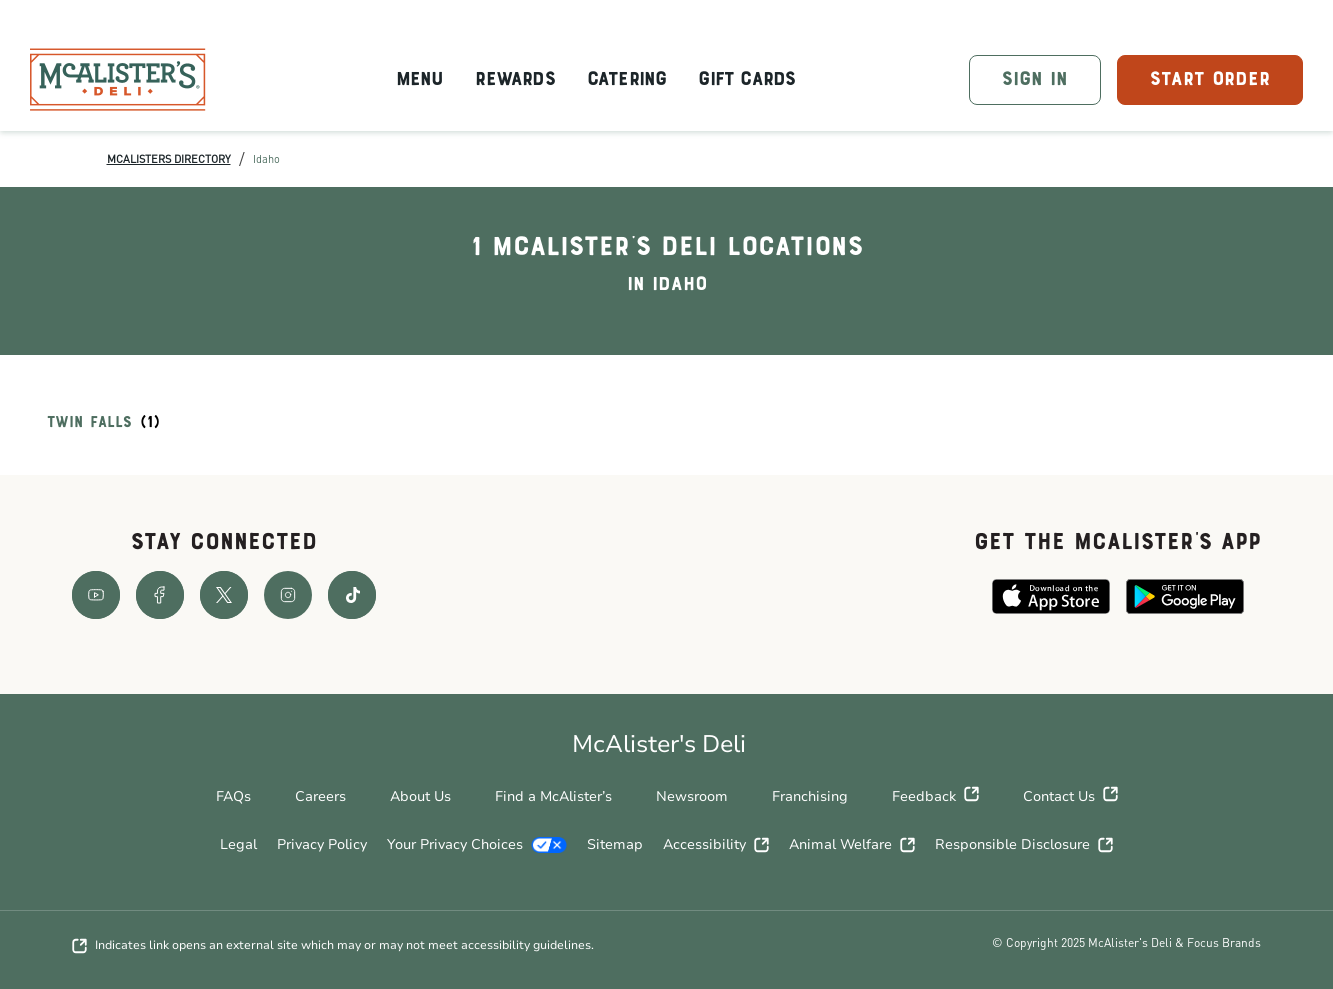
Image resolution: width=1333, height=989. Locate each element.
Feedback (935, 797)
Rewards (514, 80)
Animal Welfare (852, 844)
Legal (238, 844)
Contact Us (1070, 797)
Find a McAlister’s (553, 796)
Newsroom (692, 796)
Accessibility (716, 844)
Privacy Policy (322, 844)
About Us (420, 796)
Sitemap (615, 844)
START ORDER (1210, 80)
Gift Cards (746, 80)
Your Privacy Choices (477, 844)
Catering (627, 80)
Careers (320, 796)
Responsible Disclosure (1024, 844)
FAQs (233, 796)
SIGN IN (1035, 80)
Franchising (810, 796)
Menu (420, 80)
